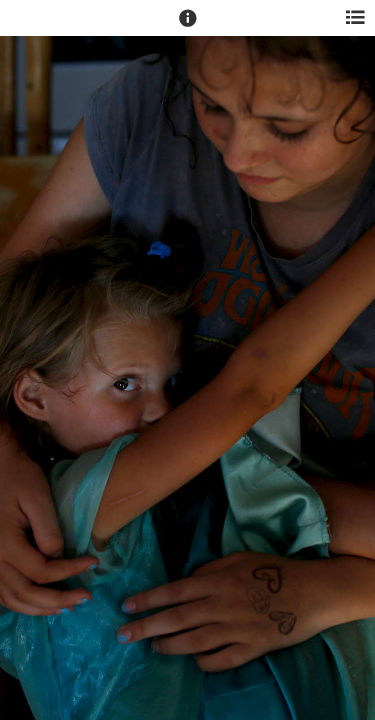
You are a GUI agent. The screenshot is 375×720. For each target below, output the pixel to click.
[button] (188, 27)
